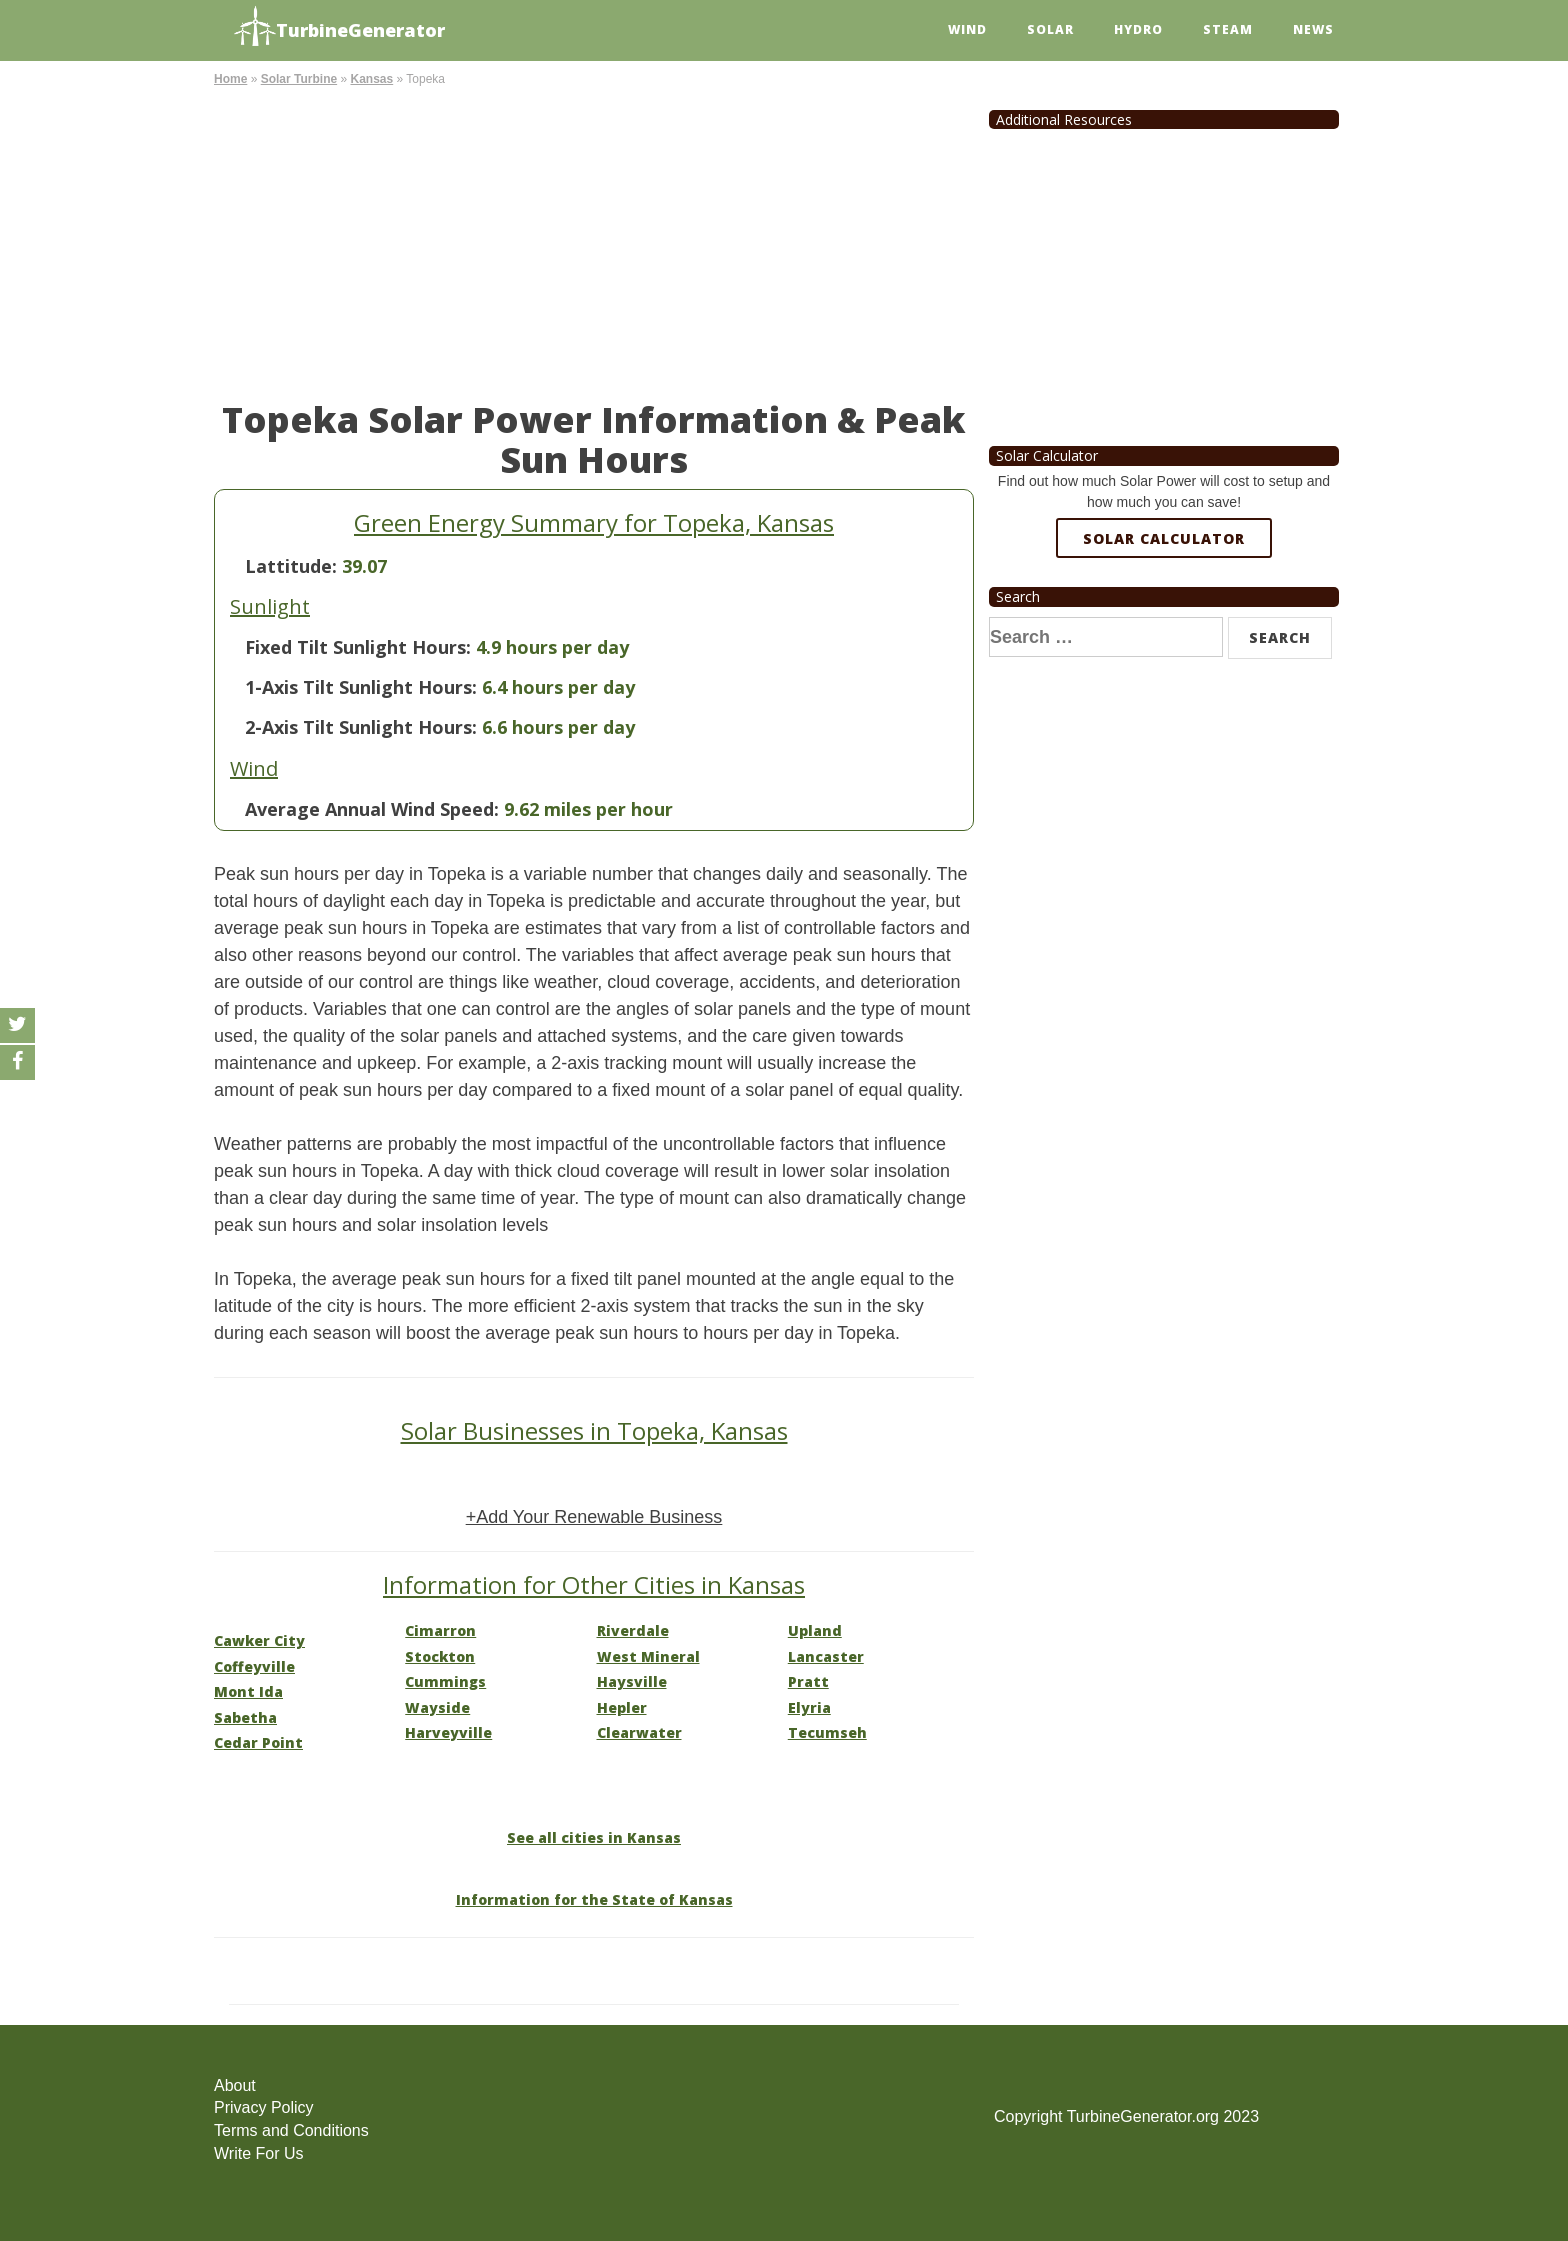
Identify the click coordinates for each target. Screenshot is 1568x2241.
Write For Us (258, 2153)
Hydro (1138, 29)
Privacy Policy (264, 2107)
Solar (1050, 29)
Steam (1228, 29)
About (235, 2085)
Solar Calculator (1164, 538)
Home (230, 79)
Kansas (371, 79)
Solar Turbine (299, 79)
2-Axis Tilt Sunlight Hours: (361, 727)
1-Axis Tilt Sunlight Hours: (361, 687)
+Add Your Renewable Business (594, 1517)
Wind (967, 29)
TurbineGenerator (339, 27)
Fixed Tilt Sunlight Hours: (358, 647)
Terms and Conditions (291, 2130)
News (1313, 29)
